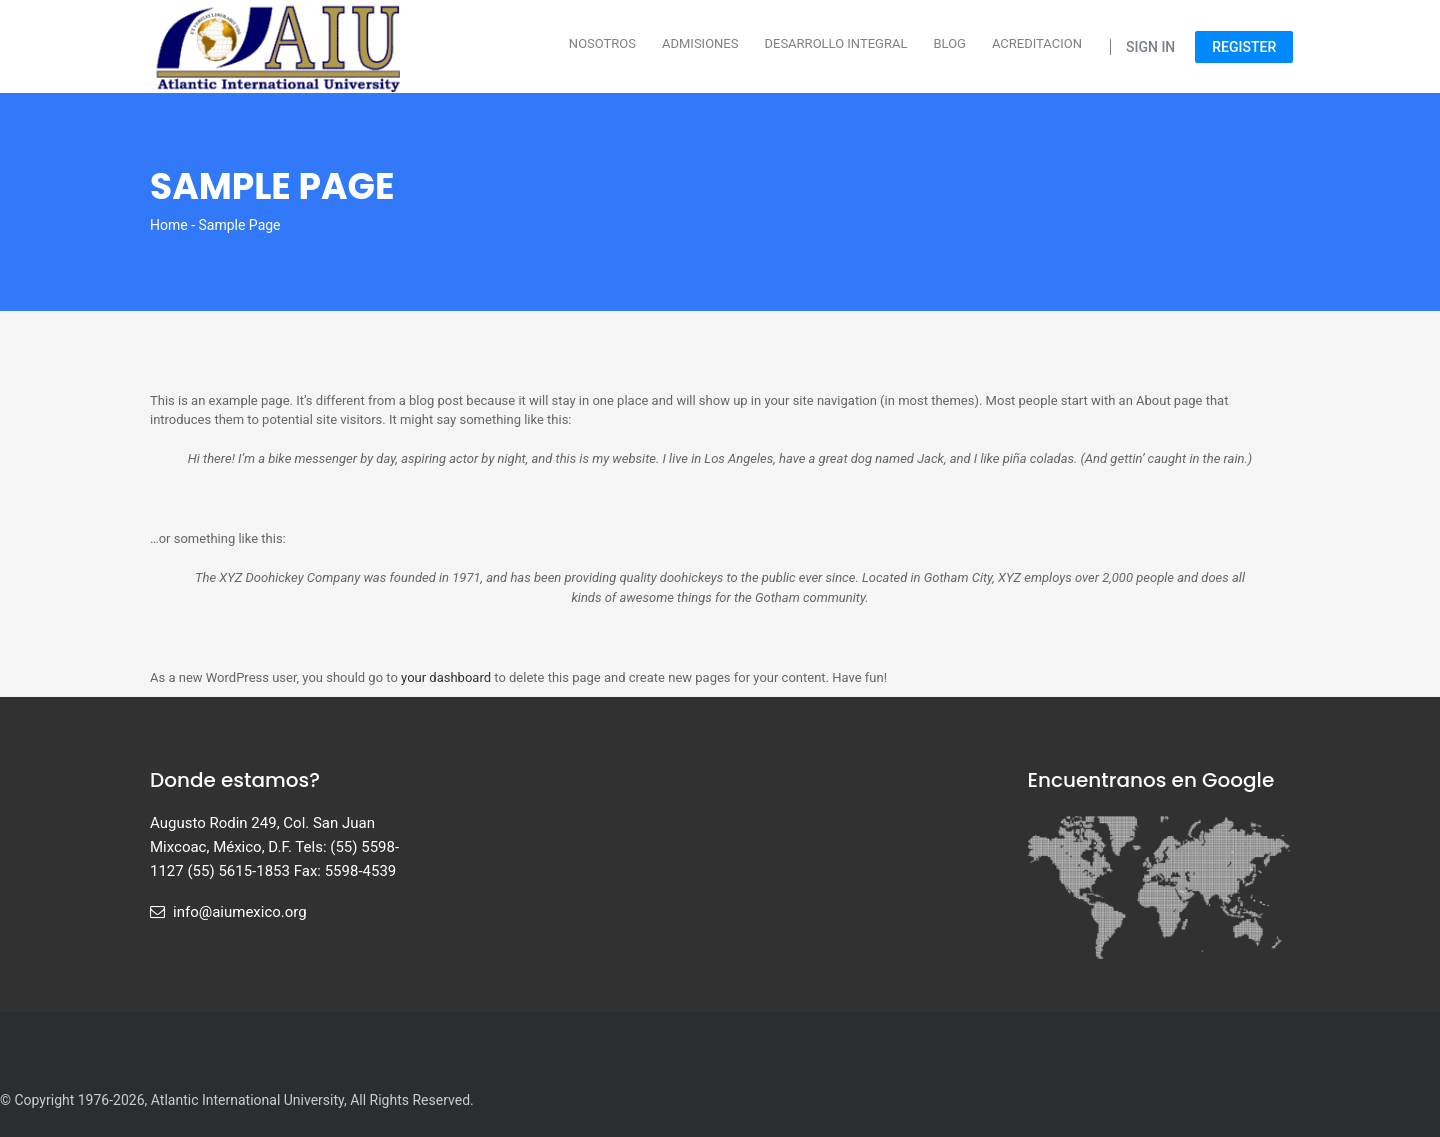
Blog (949, 43)
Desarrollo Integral (835, 43)
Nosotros (602, 43)
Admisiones (700, 43)
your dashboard (446, 677)
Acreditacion (1037, 43)
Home (169, 225)
